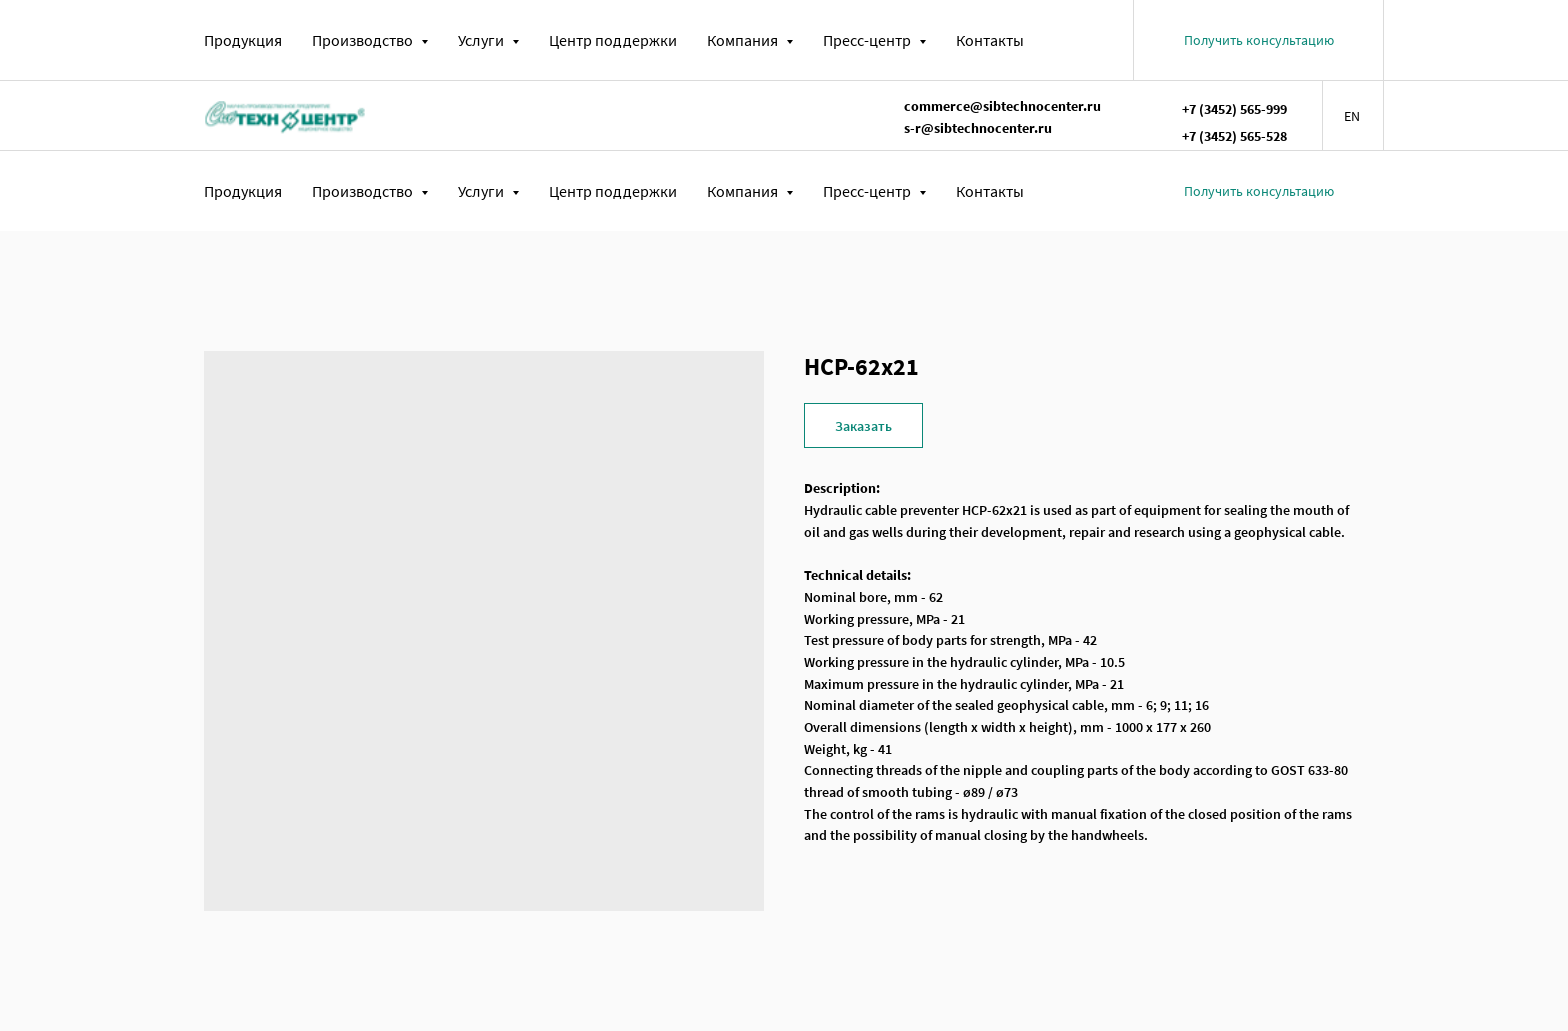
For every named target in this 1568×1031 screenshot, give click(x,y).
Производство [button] (364, 40)
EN (1352, 116)
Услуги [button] (482, 40)
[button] (1259, 40)
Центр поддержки (613, 40)
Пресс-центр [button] (868, 40)
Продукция (243, 40)
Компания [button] (744, 40)
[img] (285, 115)
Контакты (990, 40)
